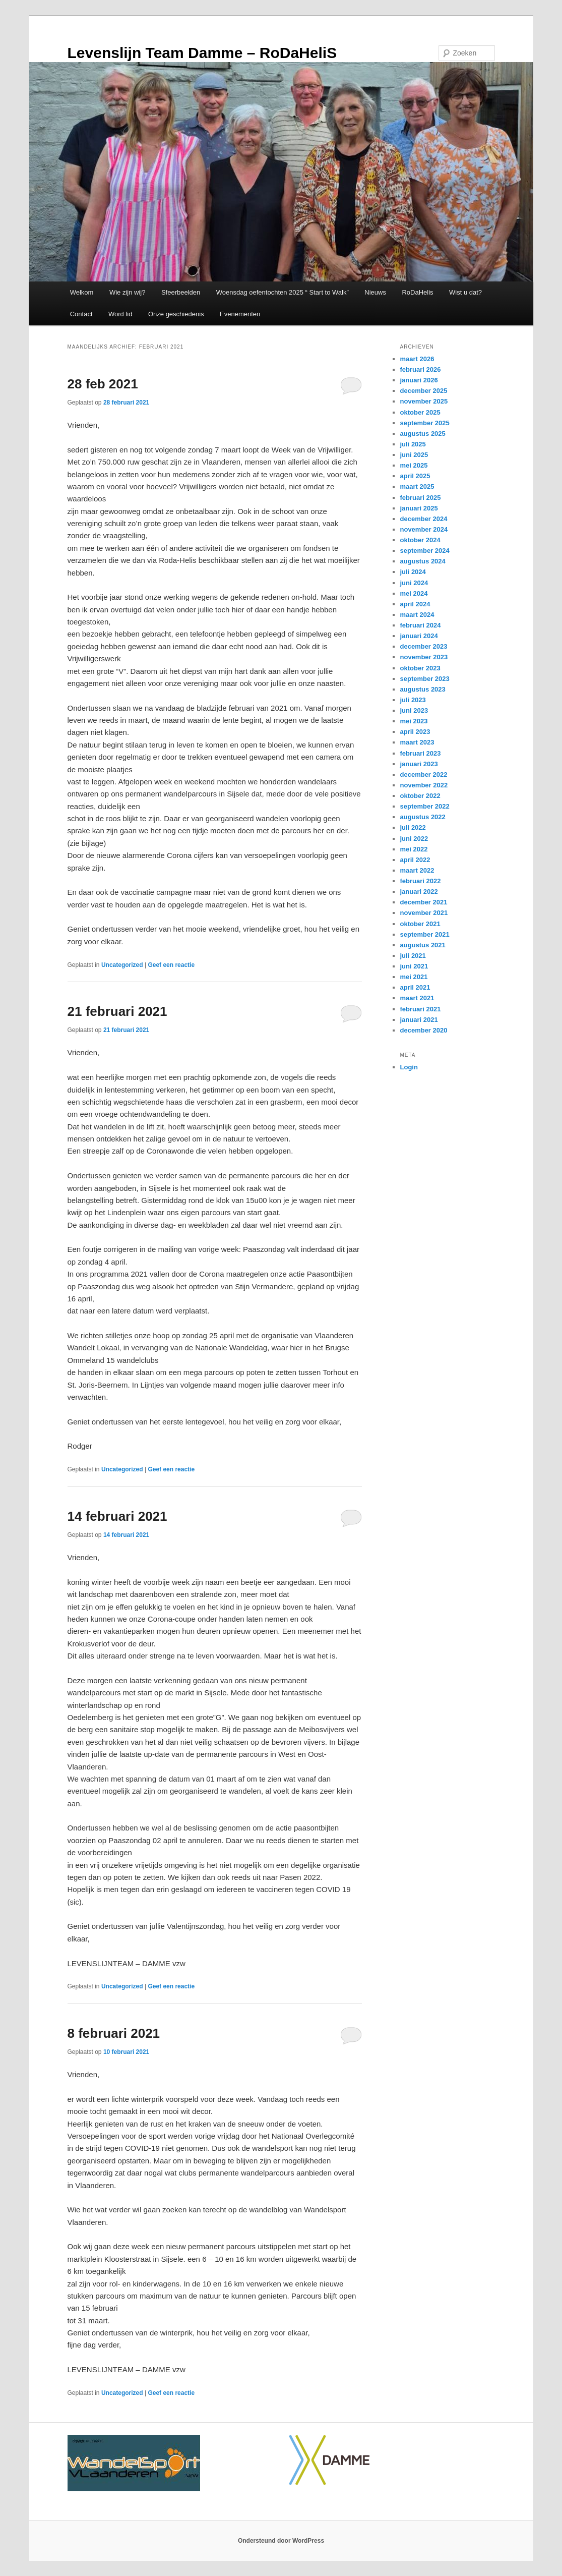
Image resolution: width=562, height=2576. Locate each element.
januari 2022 (419, 891)
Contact (81, 314)
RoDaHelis (417, 292)
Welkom (82, 292)
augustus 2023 (423, 689)
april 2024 (415, 604)
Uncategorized (122, 964)
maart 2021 (417, 998)
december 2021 (424, 902)
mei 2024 (414, 593)
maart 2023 (417, 742)
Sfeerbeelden (180, 292)
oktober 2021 (420, 924)
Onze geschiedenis (176, 314)
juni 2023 (414, 710)
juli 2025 (413, 444)
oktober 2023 (420, 668)
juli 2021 (413, 955)
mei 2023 (414, 721)
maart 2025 (417, 486)
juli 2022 (413, 827)
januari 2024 (419, 636)
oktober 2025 (420, 412)
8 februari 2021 (114, 2033)
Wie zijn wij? (127, 292)
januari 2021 (419, 1019)
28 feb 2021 (103, 383)
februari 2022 (420, 881)
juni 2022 (414, 838)
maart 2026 (417, 359)
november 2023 (424, 657)
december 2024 (424, 519)
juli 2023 (413, 700)
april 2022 (415, 860)
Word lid (120, 314)
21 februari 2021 (117, 1011)
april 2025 (415, 476)
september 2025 (425, 423)
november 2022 (424, 785)
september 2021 (425, 934)
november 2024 (424, 529)
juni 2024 (414, 583)
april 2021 (415, 987)
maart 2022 (417, 870)
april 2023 (415, 731)
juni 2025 (414, 455)
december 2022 (424, 774)
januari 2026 (419, 380)
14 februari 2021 (117, 1516)
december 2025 (424, 390)
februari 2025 (420, 497)
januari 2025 (419, 508)
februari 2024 (420, 625)
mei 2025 (414, 465)
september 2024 (425, 550)
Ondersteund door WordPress (281, 2540)
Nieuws (375, 292)
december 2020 (424, 1030)
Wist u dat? (465, 292)
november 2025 (424, 401)
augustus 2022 (423, 817)
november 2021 (424, 913)
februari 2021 (420, 1009)
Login (409, 1067)
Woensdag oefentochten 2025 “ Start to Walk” (282, 292)
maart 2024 (417, 614)
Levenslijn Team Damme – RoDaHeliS (202, 52)
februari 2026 (420, 369)
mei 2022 (414, 849)
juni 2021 (414, 966)
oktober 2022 (420, 795)
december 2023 (424, 646)
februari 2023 (420, 753)
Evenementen (240, 314)
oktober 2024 (420, 540)
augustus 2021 (423, 945)
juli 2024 (413, 572)
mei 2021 (414, 977)
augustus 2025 (423, 433)
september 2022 (425, 806)
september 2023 (425, 678)
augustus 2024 (423, 561)
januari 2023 (419, 764)
